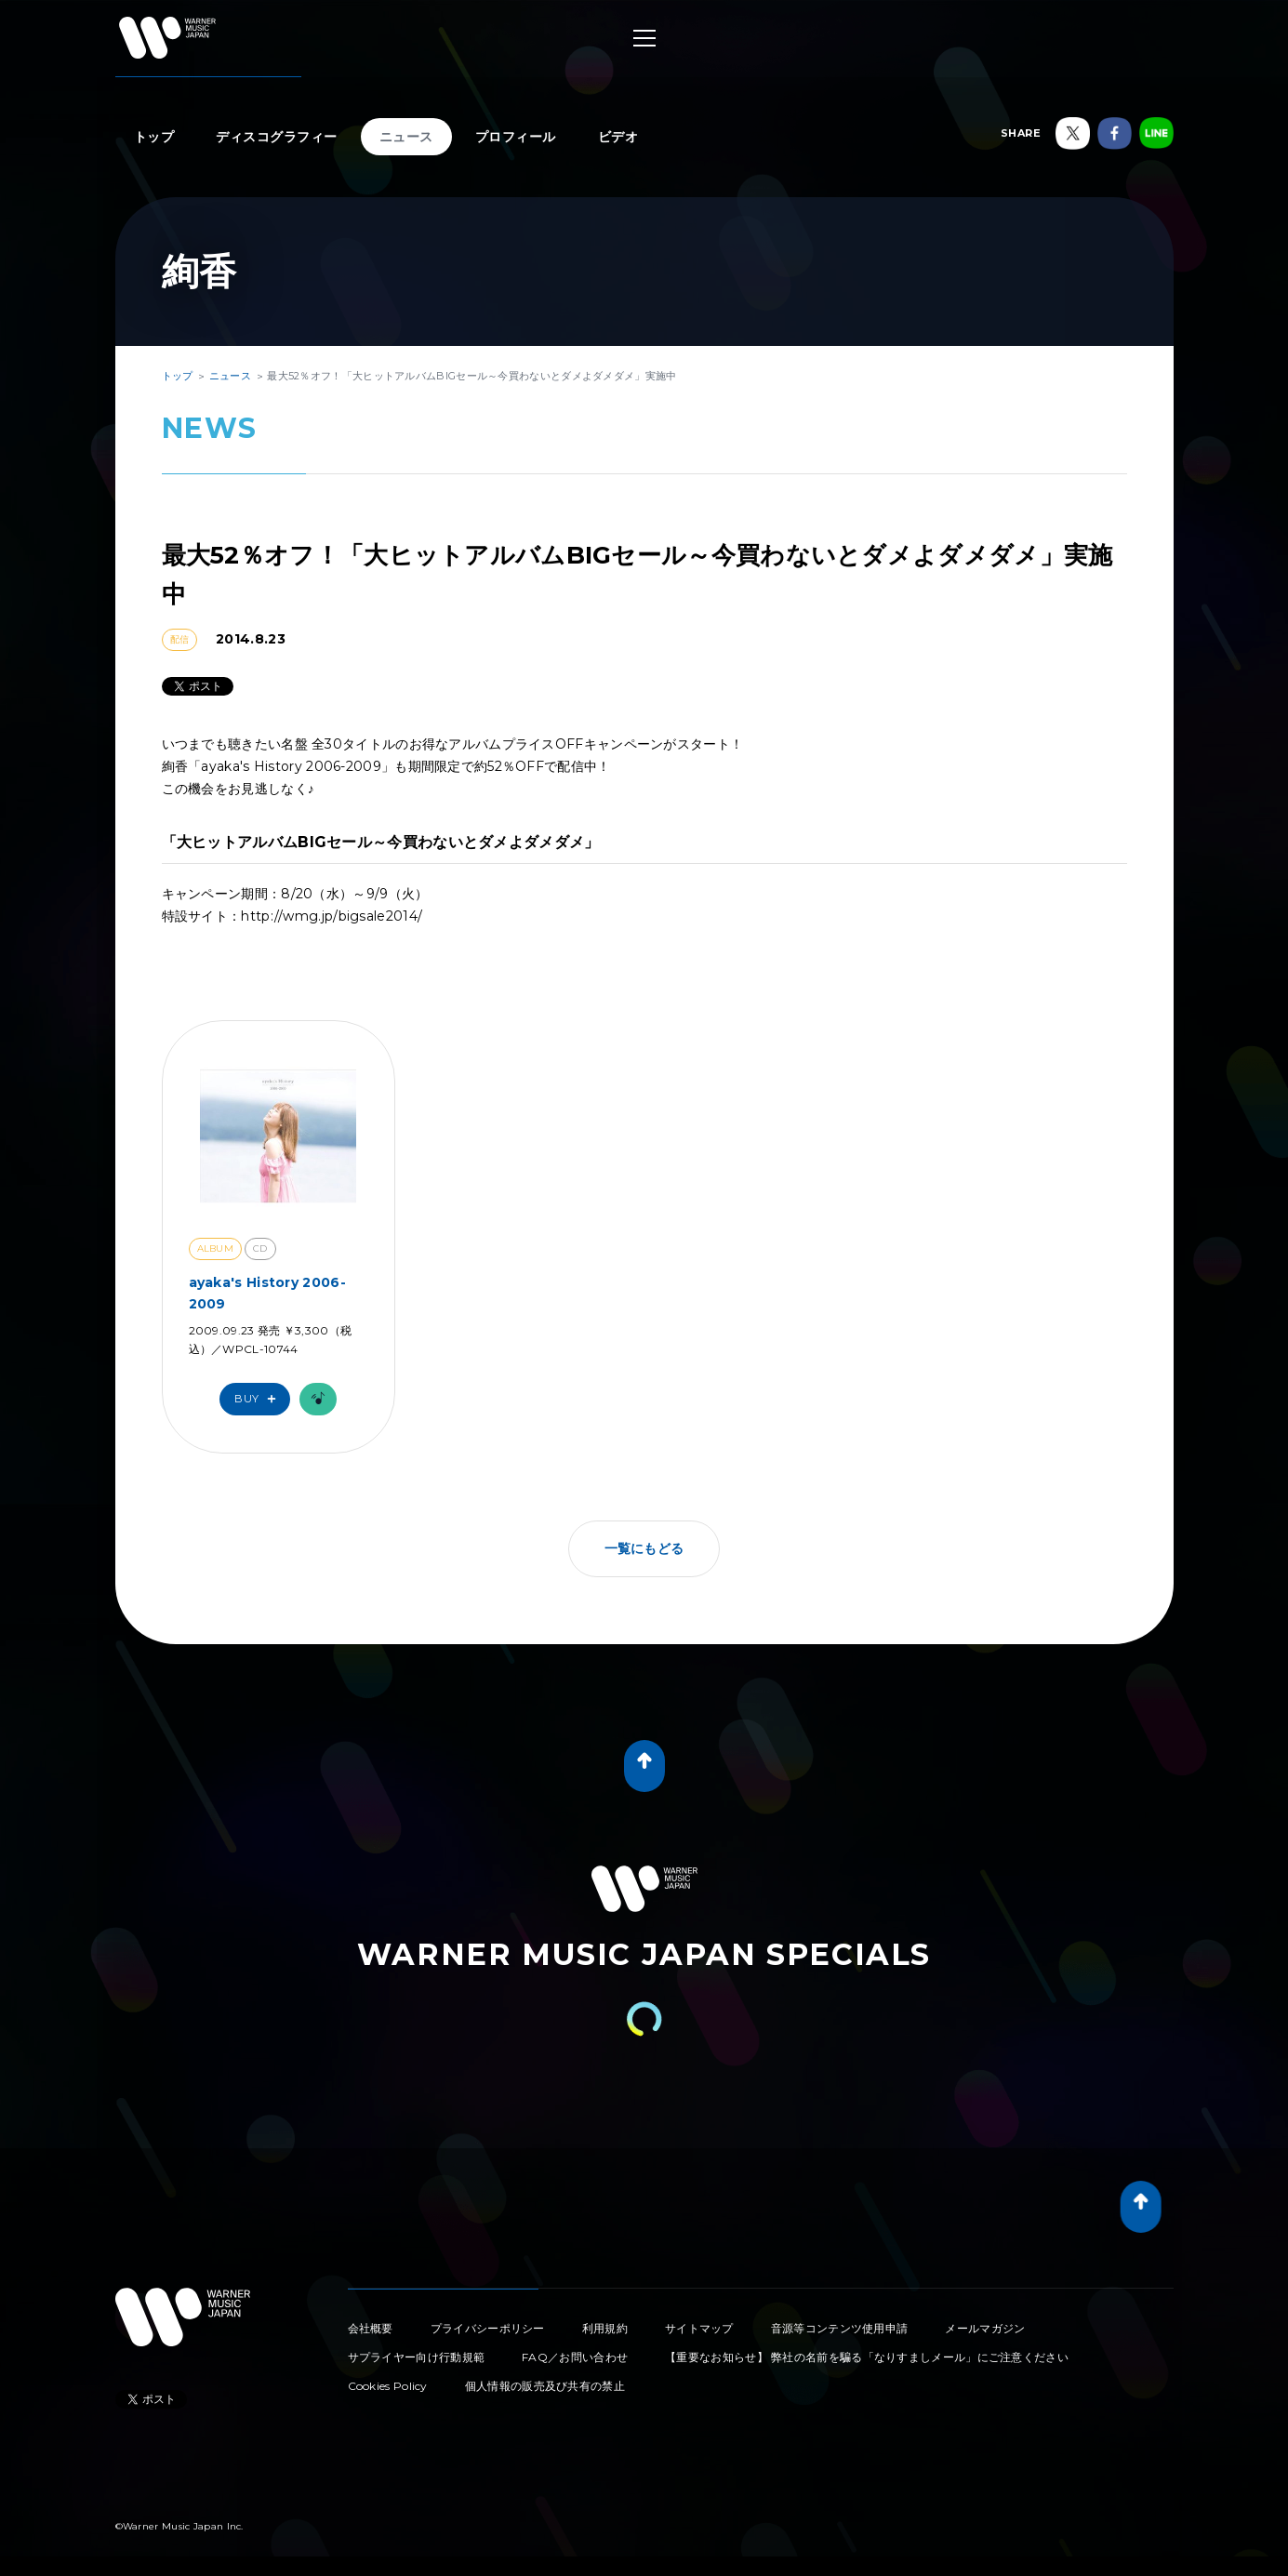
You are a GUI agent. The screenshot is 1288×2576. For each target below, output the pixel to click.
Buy (259, 1399)
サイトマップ (699, 2328)
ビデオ (618, 136)
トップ (154, 136)
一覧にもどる (644, 1548)
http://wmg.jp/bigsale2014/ (331, 916)
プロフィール (515, 136)
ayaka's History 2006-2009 (267, 1292)
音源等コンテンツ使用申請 (840, 2328)
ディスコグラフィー (277, 136)
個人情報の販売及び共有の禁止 (545, 2386)
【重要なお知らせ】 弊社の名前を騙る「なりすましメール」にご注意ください (867, 2357)
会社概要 (370, 2328)
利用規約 (605, 2328)
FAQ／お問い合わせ (575, 2357)
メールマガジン (985, 2328)
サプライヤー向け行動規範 (416, 2357)
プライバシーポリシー (488, 2328)
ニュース (406, 136)
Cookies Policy (388, 2386)
